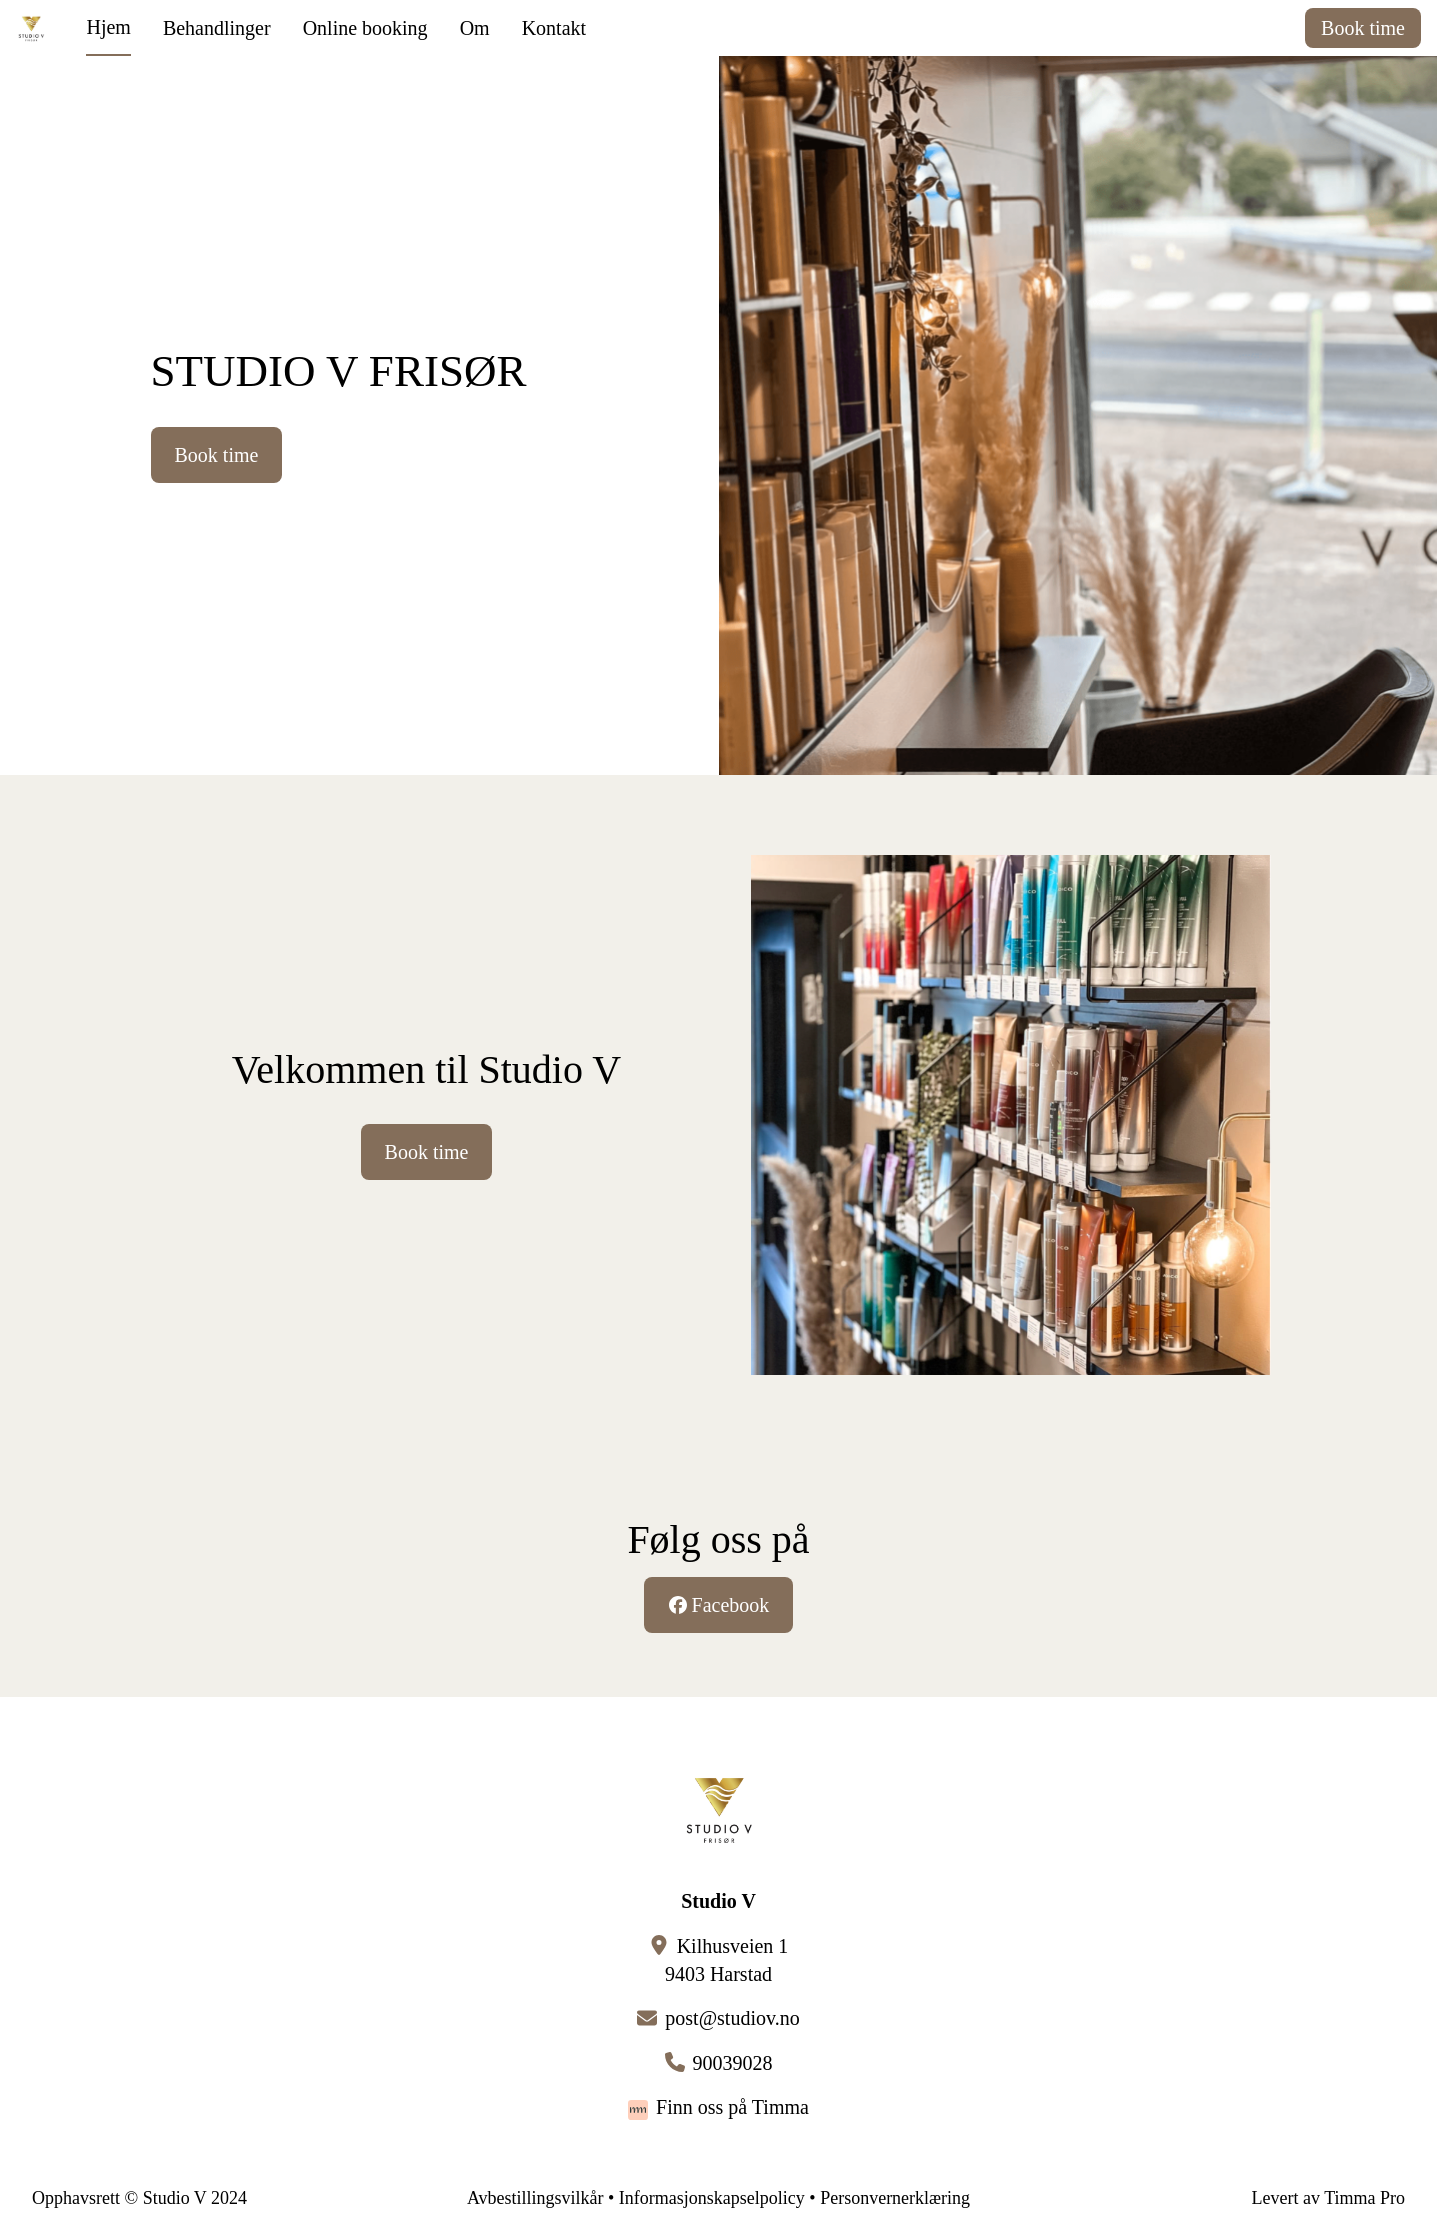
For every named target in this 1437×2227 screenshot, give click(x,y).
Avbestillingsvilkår (535, 2198)
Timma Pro (1364, 2198)
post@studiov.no (732, 2018)
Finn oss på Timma (732, 2107)
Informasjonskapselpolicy (712, 2198)
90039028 (733, 2063)
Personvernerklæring (895, 2198)
